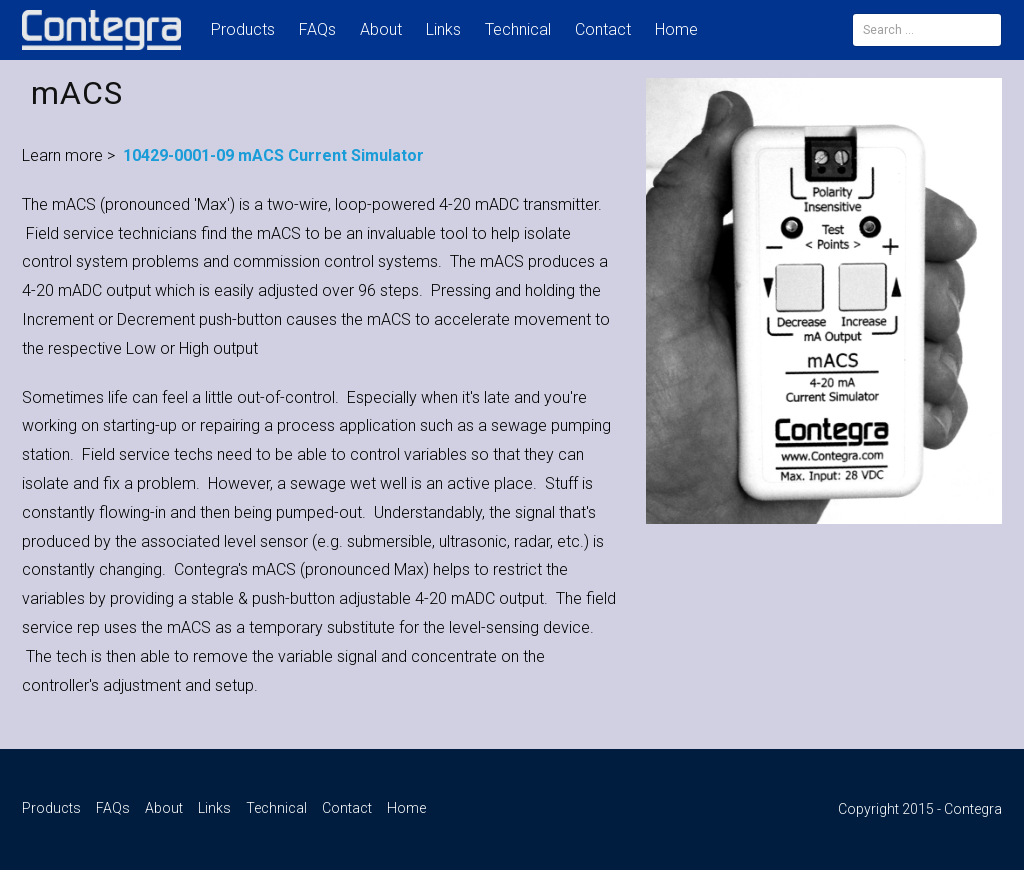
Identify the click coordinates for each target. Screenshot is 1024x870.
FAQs (317, 29)
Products (243, 29)
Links (443, 29)
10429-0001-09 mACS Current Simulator (273, 155)
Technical (518, 29)
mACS (77, 93)
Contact (603, 29)
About (381, 29)
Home (676, 29)
